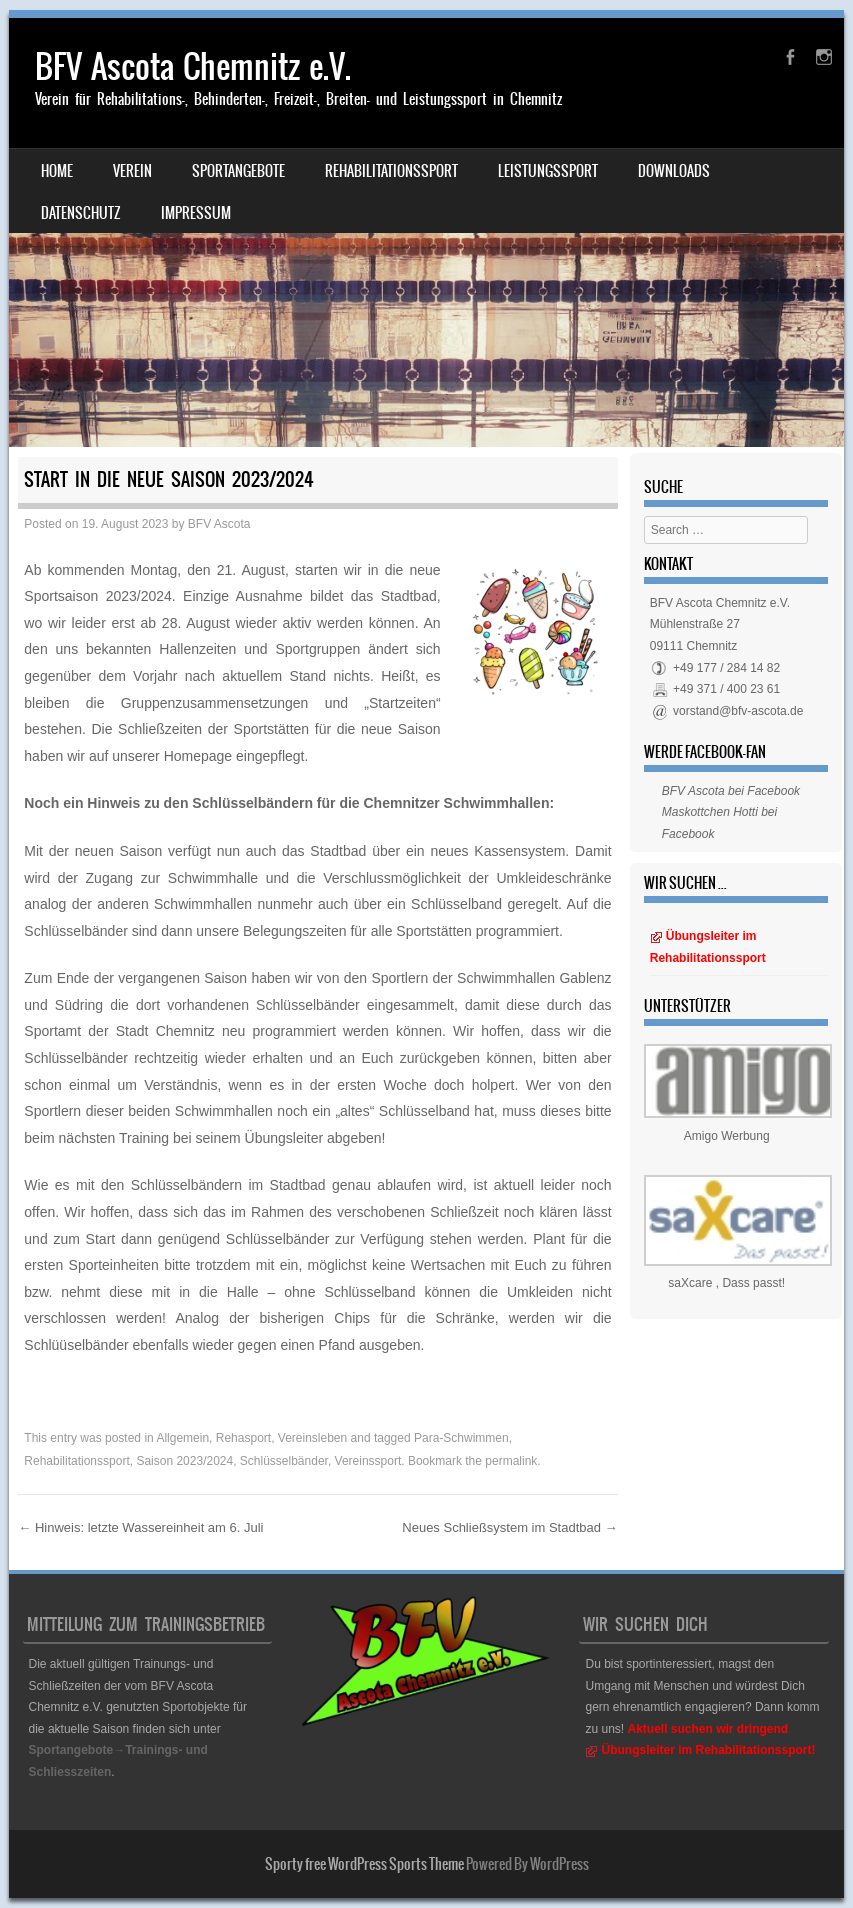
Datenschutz (81, 213)
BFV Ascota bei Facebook (731, 791)
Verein (132, 171)
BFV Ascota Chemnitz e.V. (193, 66)
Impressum (196, 213)
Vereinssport (368, 1461)
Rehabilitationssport (391, 171)
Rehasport (243, 1438)
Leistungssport (548, 171)
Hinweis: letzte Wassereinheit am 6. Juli (140, 1527)
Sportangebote (238, 171)
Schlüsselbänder (284, 1461)
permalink (511, 1461)
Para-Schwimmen (461, 1438)
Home (57, 171)
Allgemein (182, 1438)
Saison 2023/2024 (184, 1461)
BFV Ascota (219, 524)
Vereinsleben (312, 1438)
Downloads (674, 171)
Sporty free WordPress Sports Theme (364, 1864)
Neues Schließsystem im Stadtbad (509, 1527)
